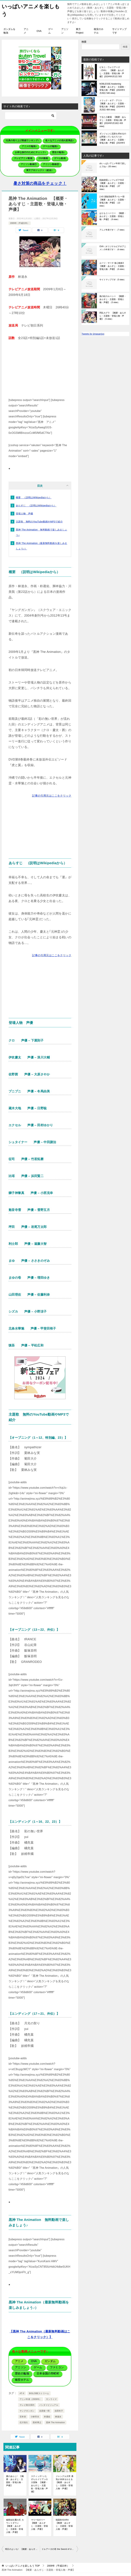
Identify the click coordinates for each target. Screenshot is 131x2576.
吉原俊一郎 (44, 2411)
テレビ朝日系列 (27, 2405)
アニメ (26, 31)
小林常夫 (35, 2416)
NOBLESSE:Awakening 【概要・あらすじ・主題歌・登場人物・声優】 (112, 88)
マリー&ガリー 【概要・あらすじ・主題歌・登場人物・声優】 (39, 2524)
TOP (23, 2565)
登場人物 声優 (24, 513)
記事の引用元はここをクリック (51, 795)
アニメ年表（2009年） (30, 2399)
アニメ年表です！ (112, 230)
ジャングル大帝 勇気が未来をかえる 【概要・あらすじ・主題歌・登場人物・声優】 (65, 2482)
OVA (39, 31)
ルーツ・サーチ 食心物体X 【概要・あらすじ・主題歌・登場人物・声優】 (112, 266)
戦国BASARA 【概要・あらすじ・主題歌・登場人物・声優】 (64, 2524)
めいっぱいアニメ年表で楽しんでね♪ (112, 165)
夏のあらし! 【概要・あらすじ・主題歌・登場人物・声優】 (15, 2481)
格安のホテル (98, 31)
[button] (40, 68)
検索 (84, 41)
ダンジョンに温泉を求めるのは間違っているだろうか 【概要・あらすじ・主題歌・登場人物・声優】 (112, 138)
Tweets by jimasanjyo (93, 334)
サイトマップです (119, 31)
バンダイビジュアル (48, 2405)
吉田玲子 (59, 2411)
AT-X (22, 2393)
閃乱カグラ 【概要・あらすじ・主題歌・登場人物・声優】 (112, 316)
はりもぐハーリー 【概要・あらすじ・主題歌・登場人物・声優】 (112, 216)
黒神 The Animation (55, 2422)
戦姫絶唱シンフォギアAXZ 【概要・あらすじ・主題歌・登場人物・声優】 (112, 184)
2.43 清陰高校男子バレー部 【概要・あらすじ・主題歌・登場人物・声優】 (113, 201)
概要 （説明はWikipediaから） (33, 497)
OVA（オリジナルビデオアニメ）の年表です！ (112, 248)
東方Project (79, 31)
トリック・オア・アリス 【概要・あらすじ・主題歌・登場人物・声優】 (112, 105)
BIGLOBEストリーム (39, 2393)
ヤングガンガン (27, 2411)
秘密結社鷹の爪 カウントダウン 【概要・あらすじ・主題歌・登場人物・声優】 (15, 2526)
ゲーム (50, 31)
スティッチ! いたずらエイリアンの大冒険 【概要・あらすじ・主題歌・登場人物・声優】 (39, 2484)
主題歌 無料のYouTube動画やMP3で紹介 (39, 521)
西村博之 (37, 2422)
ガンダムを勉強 (9, 31)
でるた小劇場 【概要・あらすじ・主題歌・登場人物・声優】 (112, 121)
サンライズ (51, 2399)
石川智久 (24, 2422)
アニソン (64, 31)
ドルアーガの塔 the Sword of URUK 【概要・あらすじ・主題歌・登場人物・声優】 (60, 2549)
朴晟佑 (47, 2416)
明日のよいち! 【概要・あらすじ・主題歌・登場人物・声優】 (22, 2549)
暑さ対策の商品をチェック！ (39, 183)
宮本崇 (23, 2416)
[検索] (30, 115)
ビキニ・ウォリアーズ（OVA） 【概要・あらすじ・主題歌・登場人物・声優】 (111, 72)
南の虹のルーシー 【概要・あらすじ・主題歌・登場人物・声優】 (112, 299)
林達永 (58, 2416)
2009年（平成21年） (19, 223)
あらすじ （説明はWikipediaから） (36, 505)
